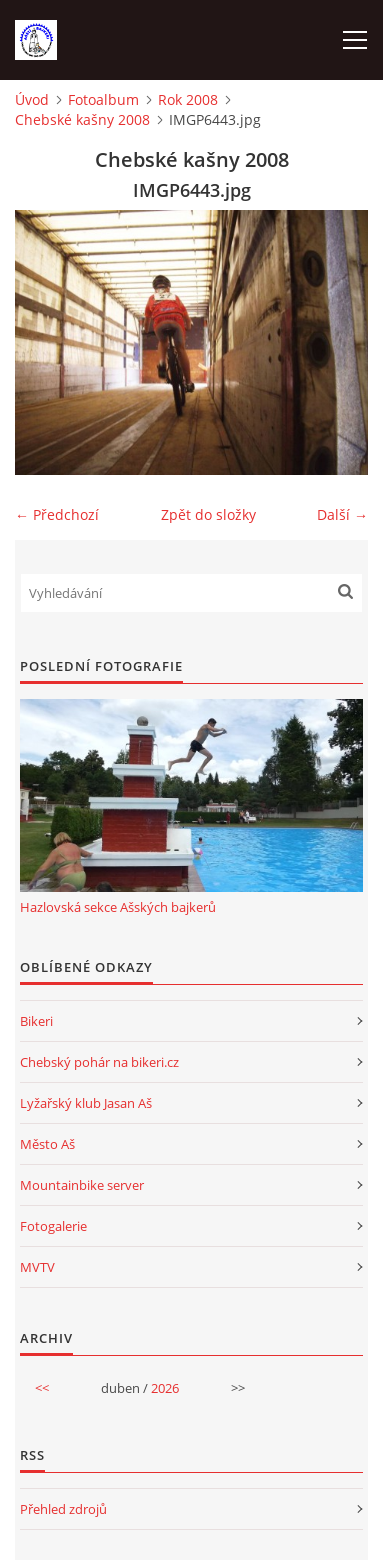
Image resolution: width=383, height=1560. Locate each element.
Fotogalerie (53, 1226)
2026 (165, 1388)
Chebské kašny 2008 (82, 119)
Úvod (32, 99)
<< (42, 1388)
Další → (342, 514)
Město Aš (47, 1144)
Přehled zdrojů (63, 1509)
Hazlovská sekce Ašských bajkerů (118, 907)
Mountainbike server (82, 1185)
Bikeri (36, 1021)
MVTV (37, 1267)
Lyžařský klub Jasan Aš (86, 1103)
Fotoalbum (103, 99)
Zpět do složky (208, 514)
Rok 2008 (188, 99)
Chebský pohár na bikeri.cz (99, 1062)
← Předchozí (57, 514)
